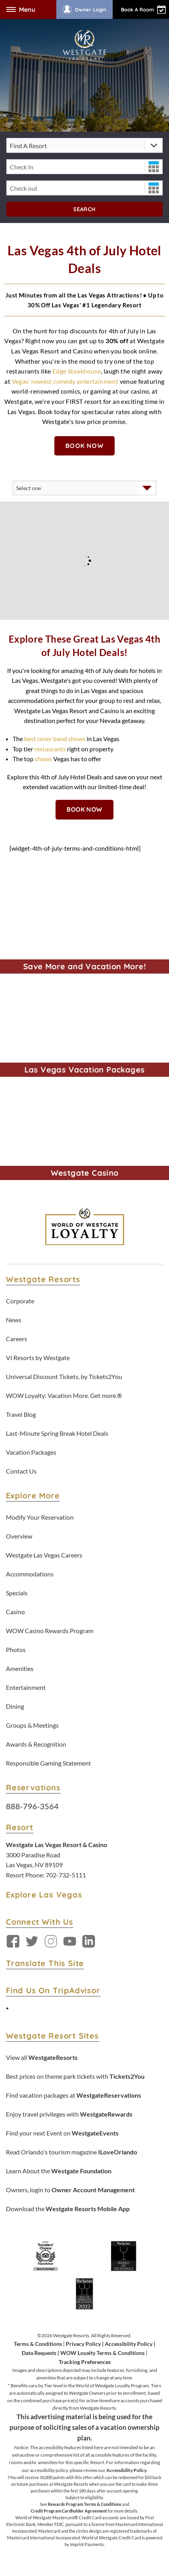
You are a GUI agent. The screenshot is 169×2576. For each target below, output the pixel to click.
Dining (15, 1706)
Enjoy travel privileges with (69, 2114)
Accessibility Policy (128, 2343)
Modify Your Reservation (40, 1517)
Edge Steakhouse (76, 371)
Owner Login (84, 9)
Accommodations (30, 1574)
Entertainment (26, 1687)
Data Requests (39, 2352)
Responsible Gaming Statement (48, 1763)
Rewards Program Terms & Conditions (84, 2504)
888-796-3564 (32, 1806)
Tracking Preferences (85, 2362)
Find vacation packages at (73, 2095)
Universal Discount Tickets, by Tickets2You (64, 1376)
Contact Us (21, 1471)
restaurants (50, 749)
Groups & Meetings (32, 1725)
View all (42, 2057)
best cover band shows (54, 738)
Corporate (20, 1301)
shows (43, 758)
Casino (15, 1611)
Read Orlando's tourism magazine (71, 2152)
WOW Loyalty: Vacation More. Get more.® (64, 1395)
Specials (17, 1593)
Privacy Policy (83, 2343)
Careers (16, 1338)
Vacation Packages (31, 1452)
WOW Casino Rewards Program (49, 1630)
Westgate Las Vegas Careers (44, 1555)
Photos (16, 1649)
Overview (19, 1536)
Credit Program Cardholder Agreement (69, 2510)
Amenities (19, 1668)
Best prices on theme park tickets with (75, 2076)
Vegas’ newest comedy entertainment (65, 381)
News (13, 1319)
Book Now (84, 446)
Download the (68, 2208)
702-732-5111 (66, 1875)
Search (84, 209)
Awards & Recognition (36, 1744)
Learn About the (58, 2171)
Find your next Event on (62, 2133)
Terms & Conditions (38, 2343)
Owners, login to (70, 2189)
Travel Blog (21, 1414)
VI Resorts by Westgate (38, 1357)
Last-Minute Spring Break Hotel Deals (57, 1433)
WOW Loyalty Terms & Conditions (102, 2352)
